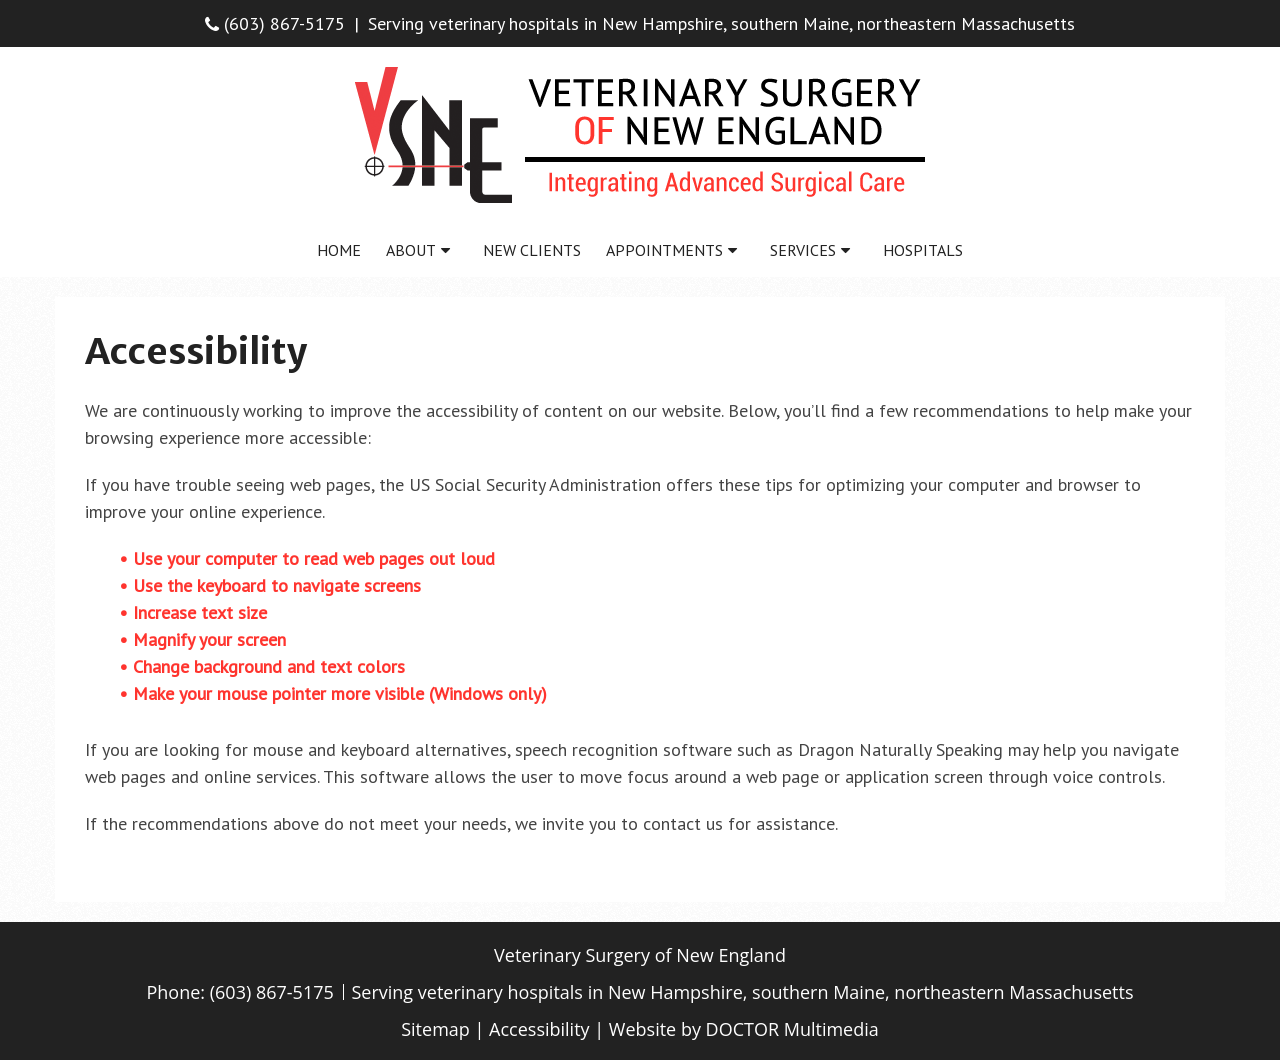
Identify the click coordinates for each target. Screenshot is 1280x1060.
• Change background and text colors (264, 666)
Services (803, 250)
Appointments (664, 250)
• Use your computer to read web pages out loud (309, 558)
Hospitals (923, 250)
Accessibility (539, 1029)
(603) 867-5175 (275, 23)
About (411, 250)
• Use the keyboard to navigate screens (272, 585)
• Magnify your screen (205, 639)
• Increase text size (195, 612)
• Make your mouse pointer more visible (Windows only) (333, 693)
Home (339, 250)
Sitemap (435, 1029)
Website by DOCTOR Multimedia (744, 1029)
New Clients (532, 250)
